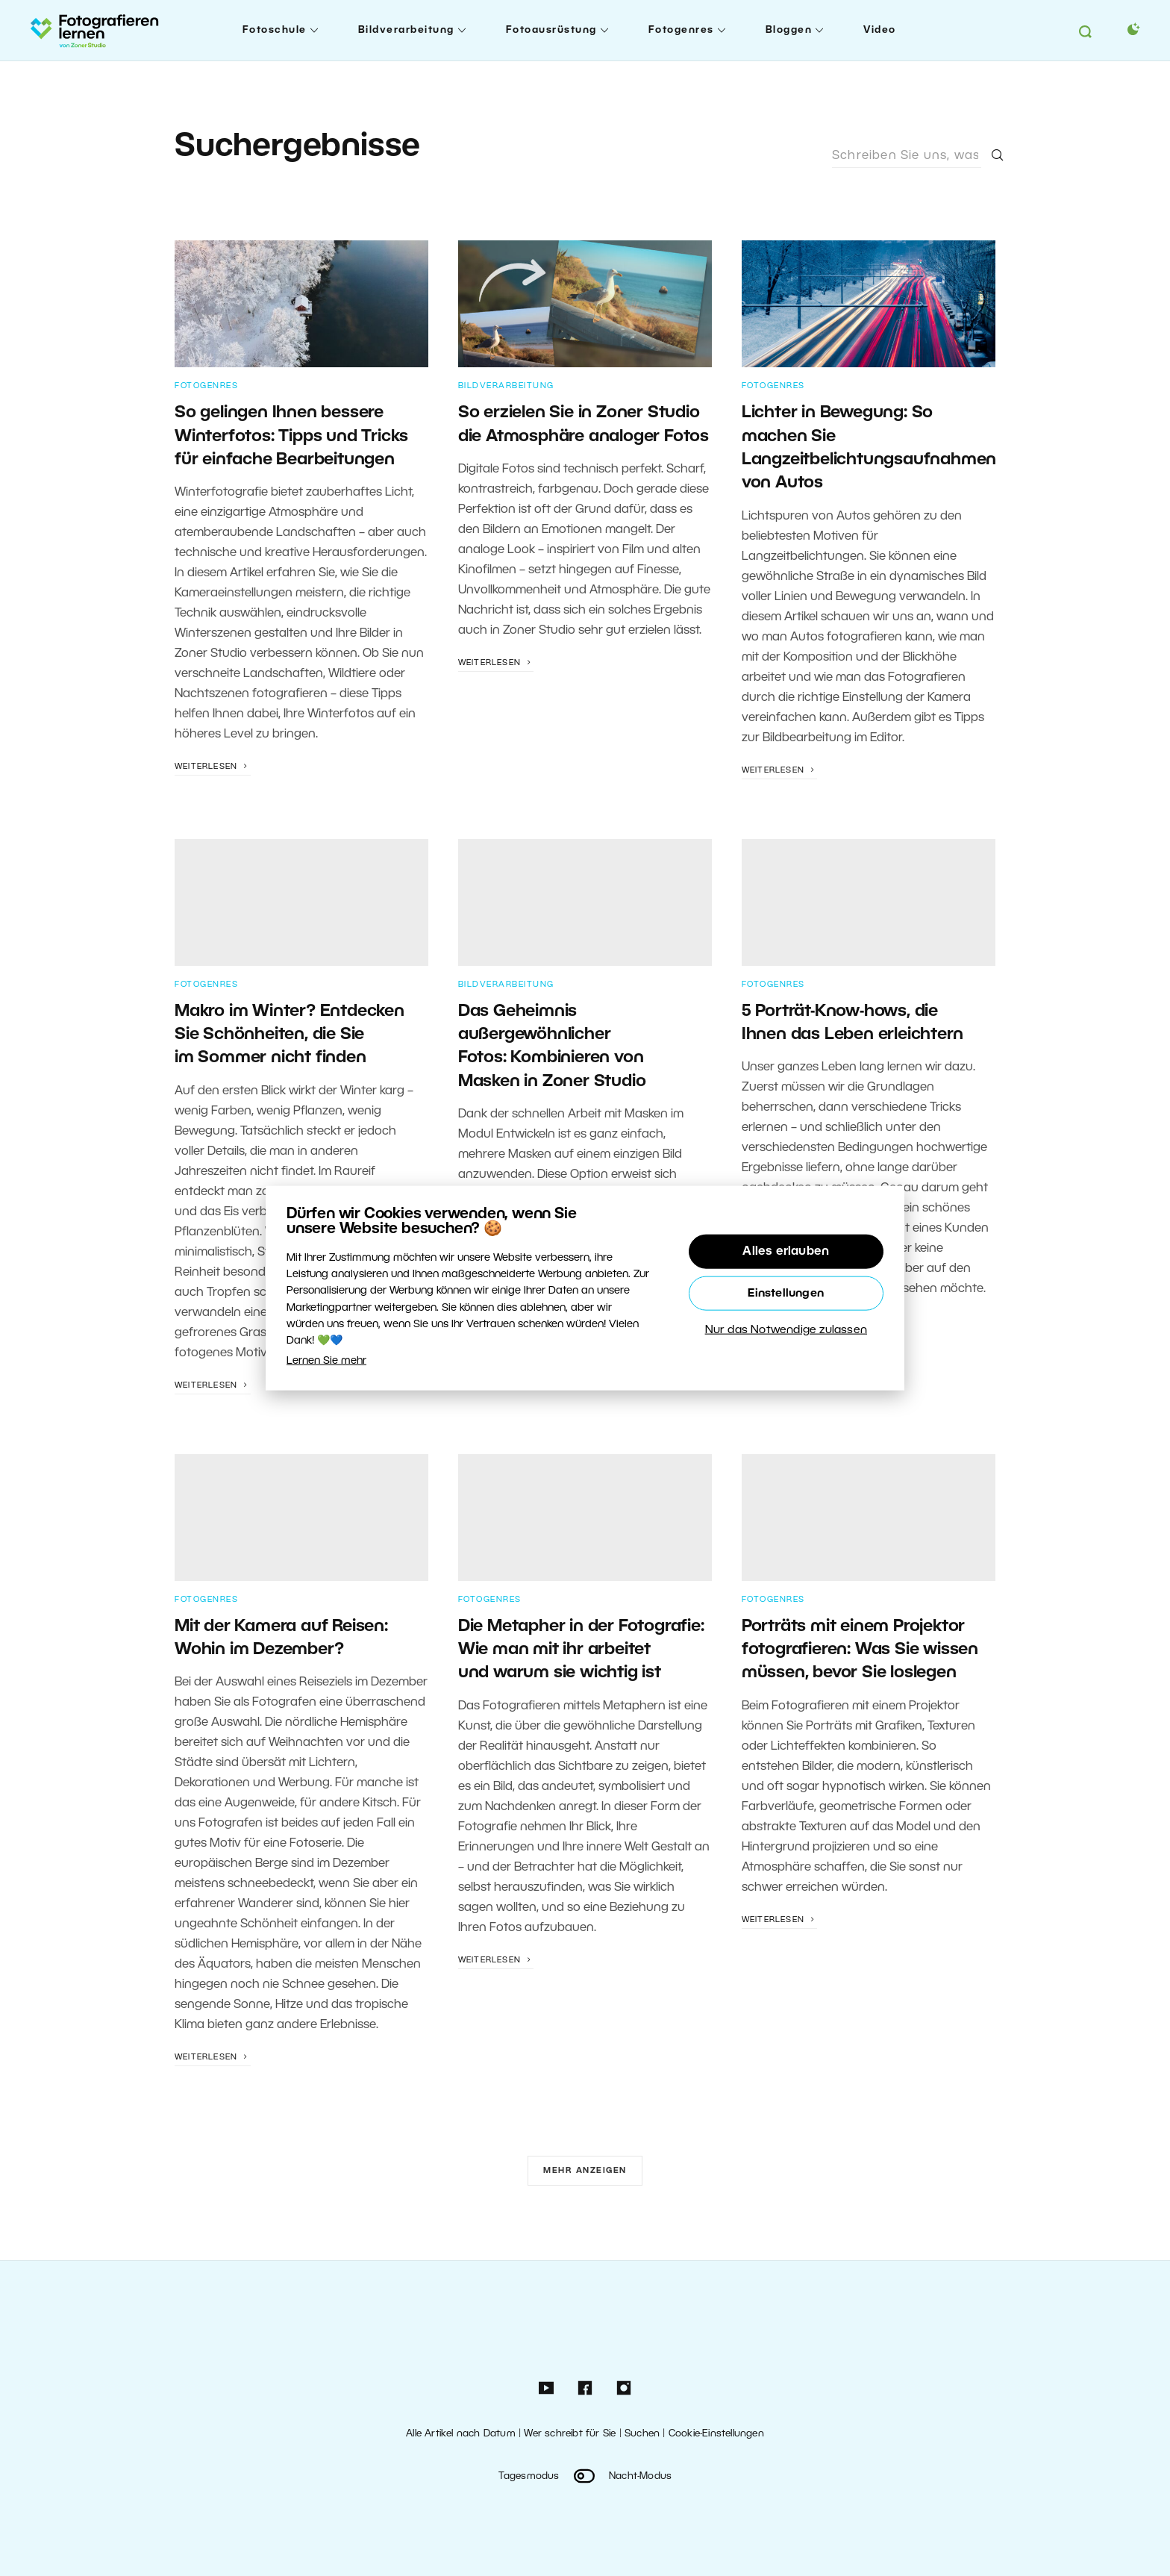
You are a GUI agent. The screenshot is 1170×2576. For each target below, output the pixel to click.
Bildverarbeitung (406, 30)
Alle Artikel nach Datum (461, 2434)
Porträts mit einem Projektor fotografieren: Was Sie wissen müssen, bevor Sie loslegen (860, 1650)
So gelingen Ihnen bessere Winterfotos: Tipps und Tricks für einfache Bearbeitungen (291, 436)
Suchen (642, 2434)
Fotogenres (681, 30)
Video (879, 30)
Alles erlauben (785, 1251)
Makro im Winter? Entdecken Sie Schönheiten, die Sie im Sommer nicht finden (289, 1035)
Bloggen (789, 30)
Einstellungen (786, 1293)
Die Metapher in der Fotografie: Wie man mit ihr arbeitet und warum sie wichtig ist (581, 1650)
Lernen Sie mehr (326, 1360)
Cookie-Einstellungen (716, 2434)
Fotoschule (275, 30)
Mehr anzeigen (585, 2170)
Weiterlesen (213, 766)
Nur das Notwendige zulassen (786, 1329)
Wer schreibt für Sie (570, 2434)
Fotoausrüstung (551, 30)
